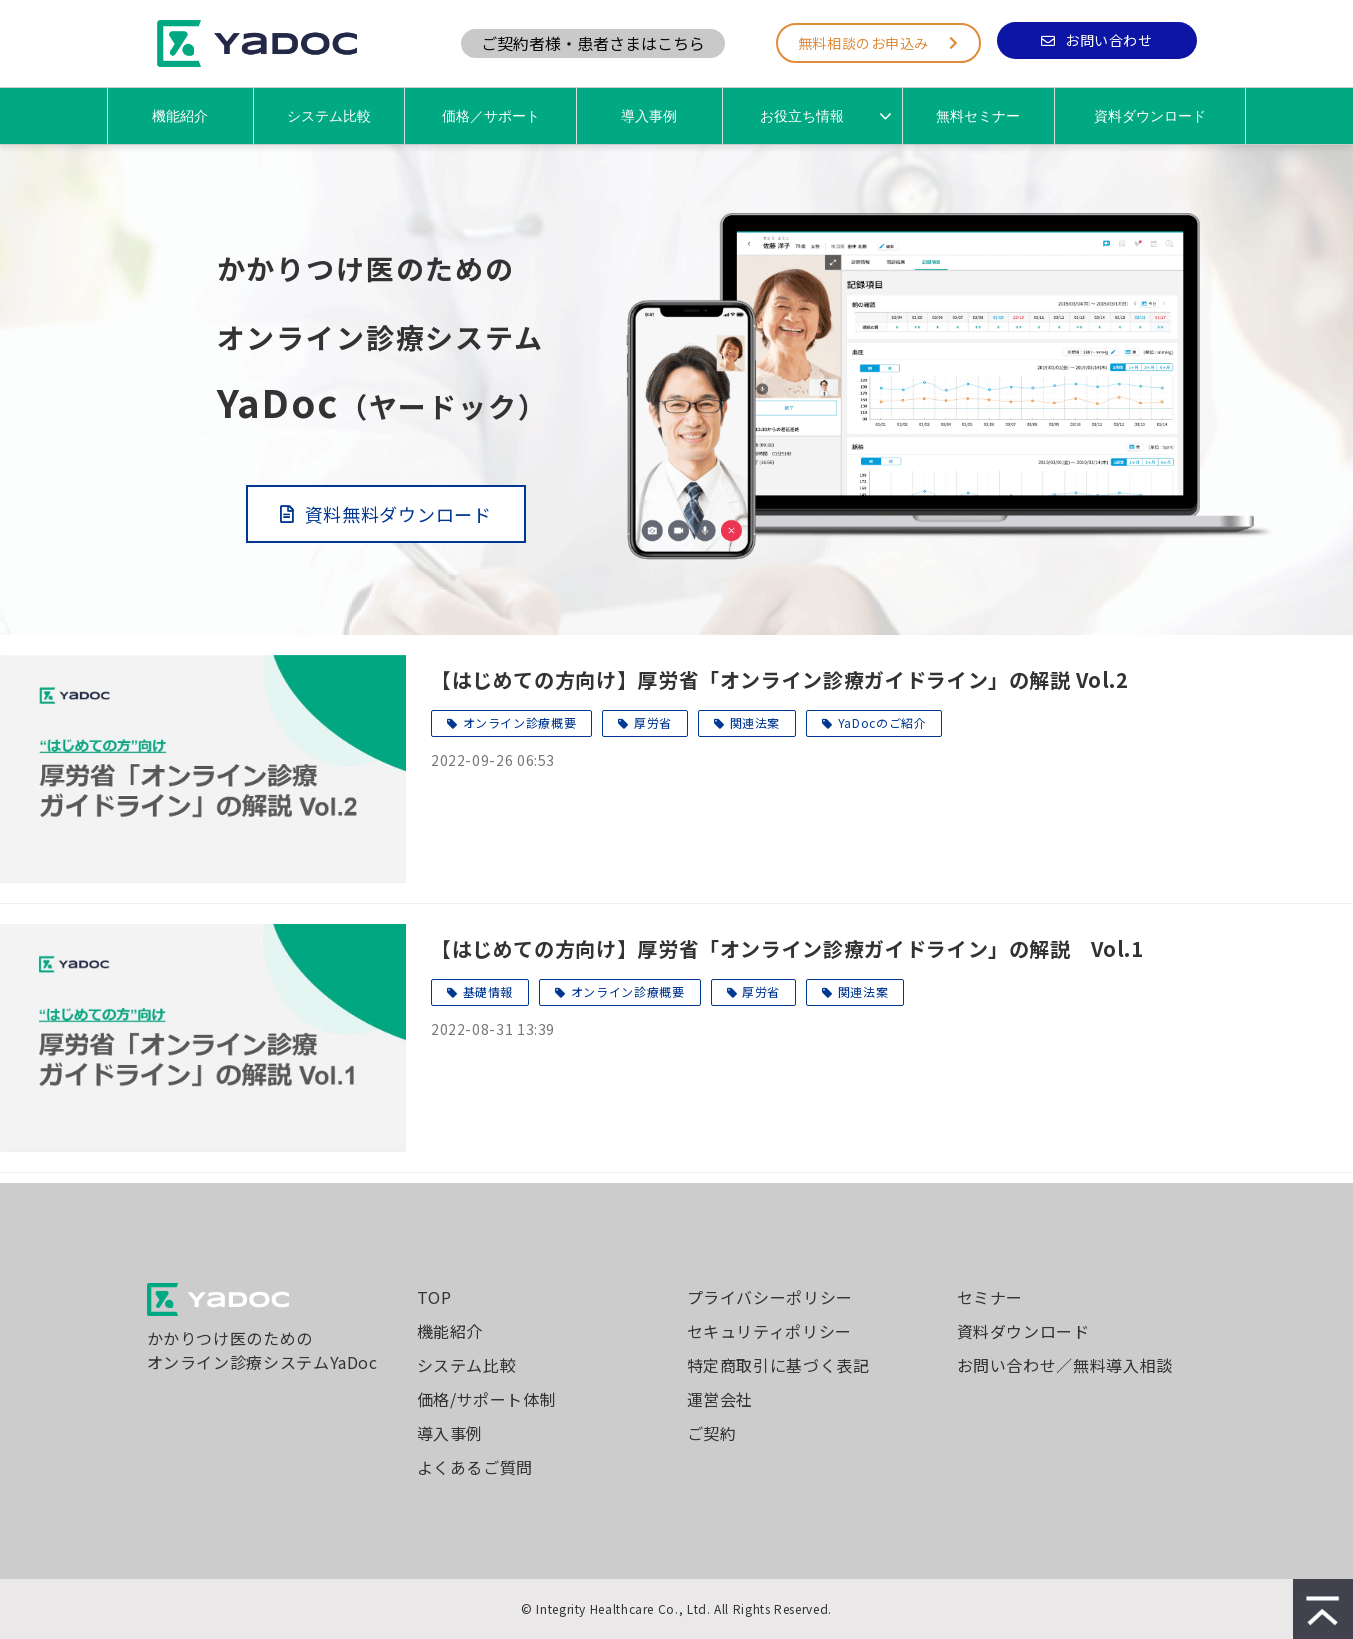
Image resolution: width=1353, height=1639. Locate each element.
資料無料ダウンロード (398, 514)
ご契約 (712, 1433)
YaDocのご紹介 (882, 722)
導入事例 (649, 116)
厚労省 (653, 722)
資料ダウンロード (1150, 116)
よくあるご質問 (475, 1467)
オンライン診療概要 (520, 722)
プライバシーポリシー (770, 1297)
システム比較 (329, 116)
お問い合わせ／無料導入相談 (1065, 1365)
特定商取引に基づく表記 (778, 1365)
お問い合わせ (1108, 40)
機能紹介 (180, 116)
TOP (434, 1297)
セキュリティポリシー (769, 1331)
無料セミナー (978, 116)
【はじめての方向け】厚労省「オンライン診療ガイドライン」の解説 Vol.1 (787, 948)
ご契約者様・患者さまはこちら (593, 43)
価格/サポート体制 (487, 1399)
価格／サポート (491, 116)
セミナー (990, 1297)
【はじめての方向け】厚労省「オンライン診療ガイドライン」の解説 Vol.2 (780, 679)
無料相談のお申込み (863, 43)
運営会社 (720, 1399)
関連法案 (755, 722)
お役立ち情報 (802, 116)
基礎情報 (488, 991)
